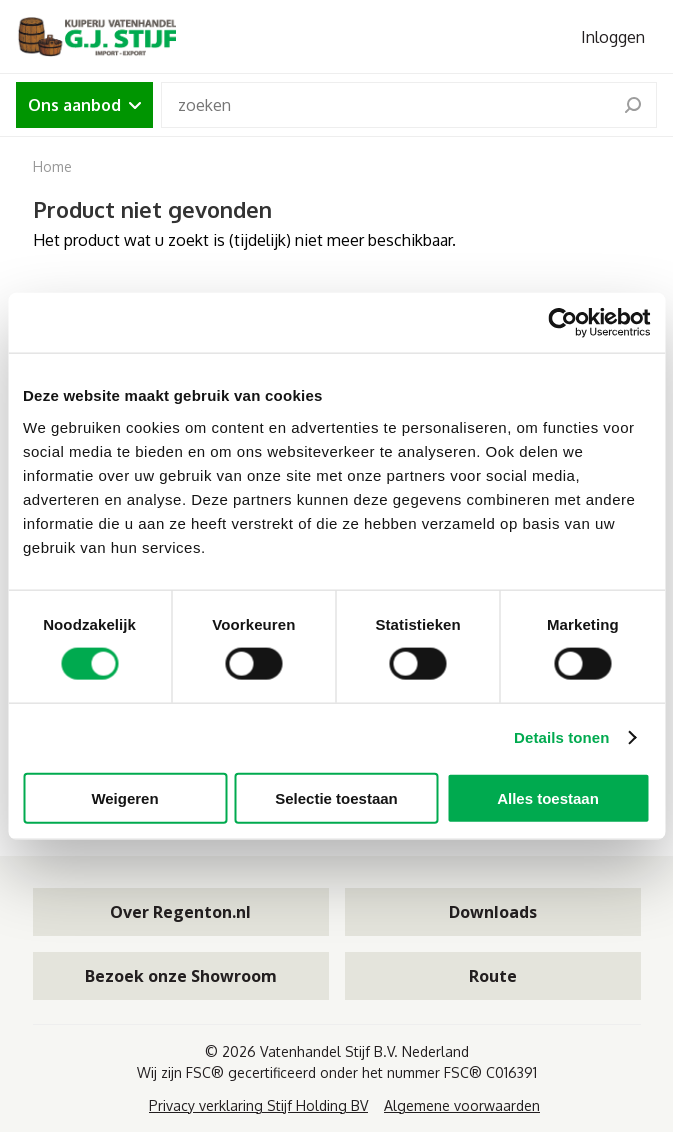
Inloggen (613, 37)
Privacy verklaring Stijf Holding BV (258, 1105)
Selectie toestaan (336, 797)
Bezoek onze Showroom (181, 976)
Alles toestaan (548, 797)
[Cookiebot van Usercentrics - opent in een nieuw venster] (562, 323)
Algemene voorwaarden (462, 1105)
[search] (633, 105)
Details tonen (561, 737)
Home (52, 166)
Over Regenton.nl (180, 912)
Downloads (493, 912)
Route (493, 976)
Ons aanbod (84, 105)
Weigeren (124, 797)
